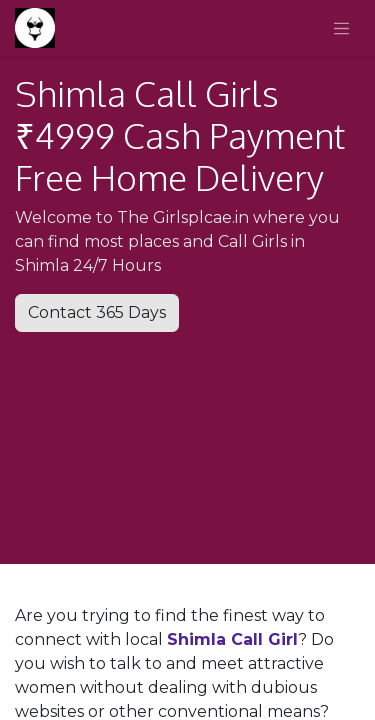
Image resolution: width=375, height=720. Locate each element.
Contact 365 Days (97, 312)
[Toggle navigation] (342, 28)
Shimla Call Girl (232, 639)
